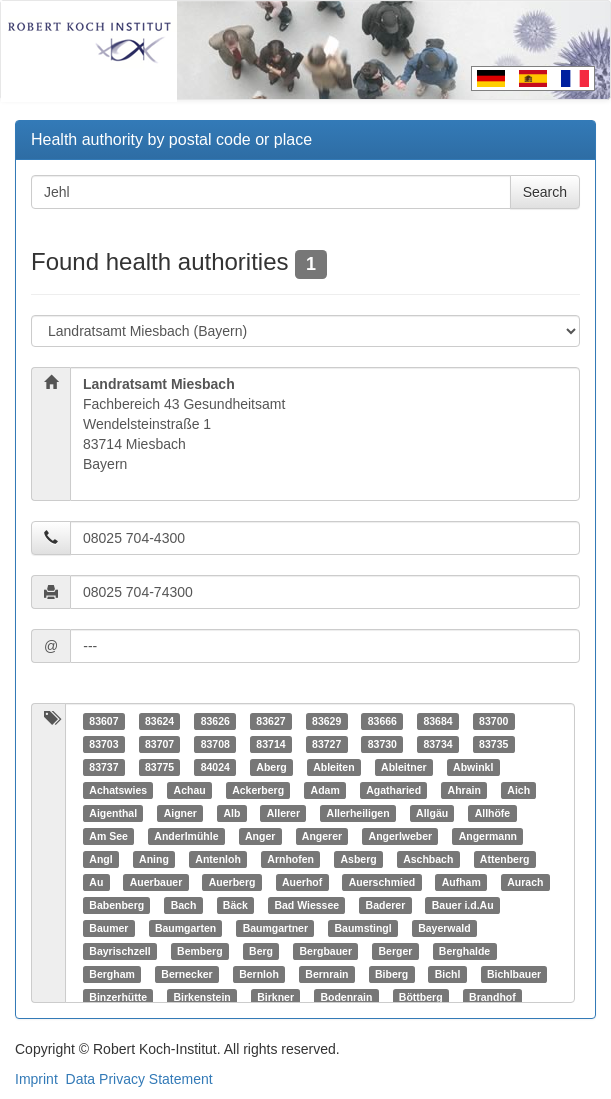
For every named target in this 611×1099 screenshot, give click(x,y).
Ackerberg (258, 790)
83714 (270, 744)
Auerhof (302, 882)
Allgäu (432, 813)
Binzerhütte (118, 997)
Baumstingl (362, 928)
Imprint (36, 1079)
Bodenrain (346, 997)
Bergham (112, 974)
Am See (108, 836)
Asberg (358, 859)
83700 (493, 721)
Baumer (108, 928)
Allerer (283, 813)
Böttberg (421, 997)
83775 (159, 767)
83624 (159, 721)
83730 (382, 744)
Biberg (391, 974)
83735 (493, 744)
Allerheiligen (358, 813)
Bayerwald (444, 928)
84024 (215, 767)
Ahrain (464, 790)
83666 (382, 721)
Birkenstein (202, 997)
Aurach (525, 882)
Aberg (271, 767)
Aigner (180, 813)
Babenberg (116, 905)
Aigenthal (113, 813)
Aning (154, 859)
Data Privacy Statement (139, 1079)
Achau (190, 790)
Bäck (235, 905)
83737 (103, 767)
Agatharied (393, 790)
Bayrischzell (119, 951)
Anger (260, 836)
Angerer (322, 836)
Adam (325, 790)
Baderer (386, 905)
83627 (270, 721)
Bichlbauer (514, 974)
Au (96, 882)
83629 (326, 721)
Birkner (275, 997)
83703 (103, 744)
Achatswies (118, 790)
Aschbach (428, 859)
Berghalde (464, 951)
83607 (103, 721)
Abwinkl (473, 767)
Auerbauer (156, 882)
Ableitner (404, 767)
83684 (437, 721)
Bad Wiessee (306, 905)
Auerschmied (382, 882)
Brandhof (492, 997)
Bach (184, 905)
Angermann (488, 836)
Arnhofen (290, 859)
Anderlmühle (186, 836)
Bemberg (200, 951)
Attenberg (505, 859)
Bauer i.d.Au (463, 905)
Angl (100, 859)
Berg (261, 951)
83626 (215, 721)
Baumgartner (275, 928)
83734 (437, 744)
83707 (159, 744)
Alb (231, 813)
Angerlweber (401, 836)
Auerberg (232, 882)
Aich (518, 790)
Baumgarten (185, 928)
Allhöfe (493, 813)
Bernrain (326, 974)
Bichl (448, 974)
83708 (215, 744)
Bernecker (186, 974)
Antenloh (218, 859)
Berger (396, 951)
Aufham (461, 882)
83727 (326, 744)
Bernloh (259, 974)
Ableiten (333, 767)
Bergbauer (326, 951)
